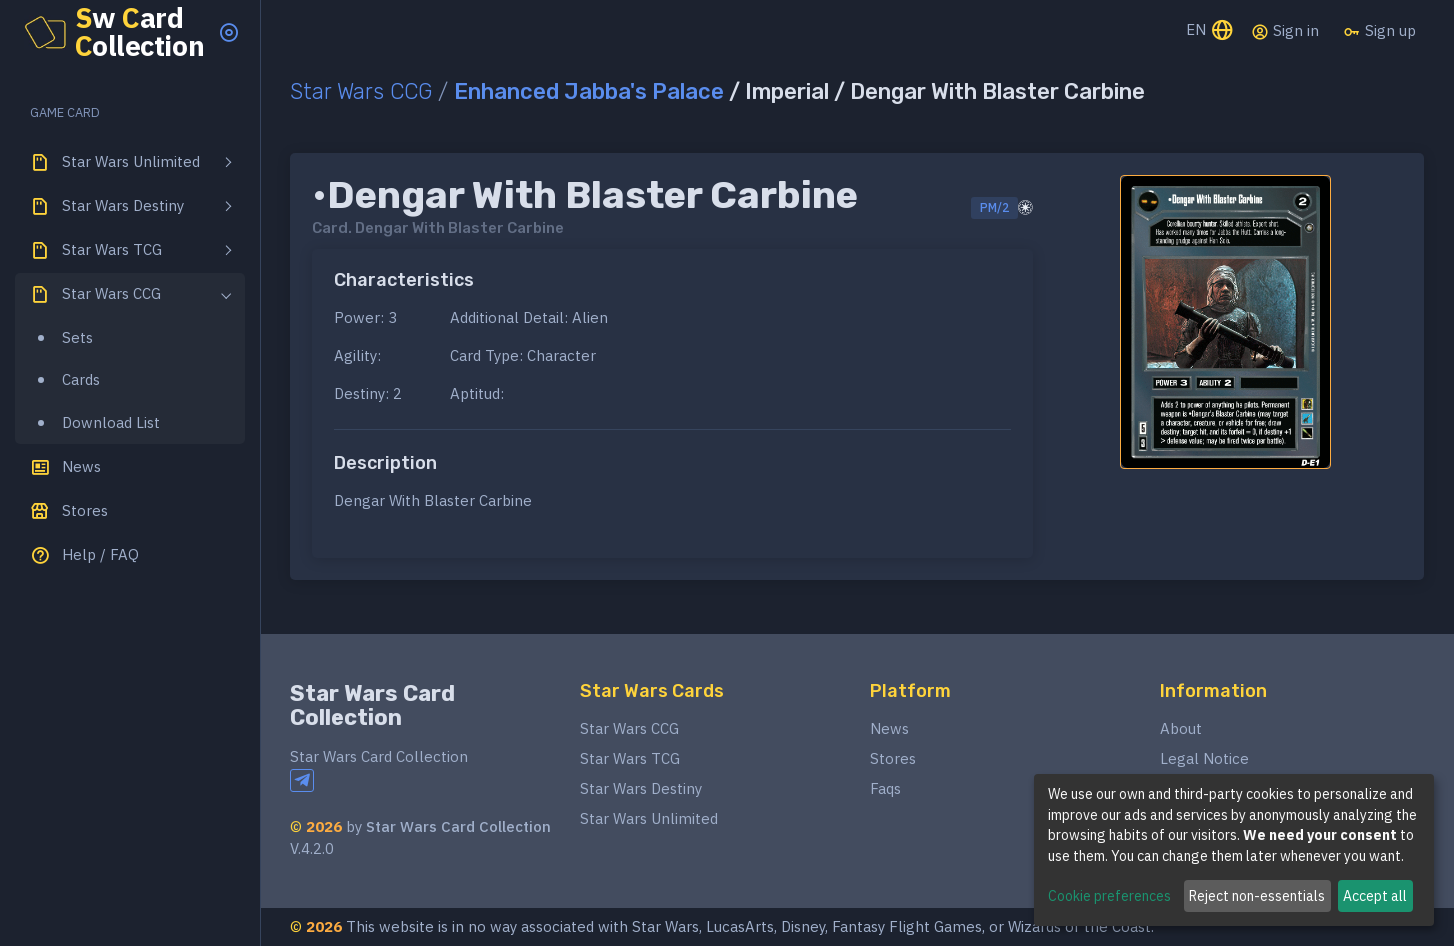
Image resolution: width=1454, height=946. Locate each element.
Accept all (1375, 896)
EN (1210, 31)
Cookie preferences (1109, 896)
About (1181, 728)
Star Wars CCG (361, 91)
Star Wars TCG (630, 758)
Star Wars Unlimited (649, 818)
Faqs (885, 788)
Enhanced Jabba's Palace (589, 91)
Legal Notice (1204, 758)
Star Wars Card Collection (372, 705)
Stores (893, 758)
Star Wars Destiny (641, 788)
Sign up (1379, 31)
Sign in (1285, 31)
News (889, 728)
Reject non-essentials (1257, 896)
